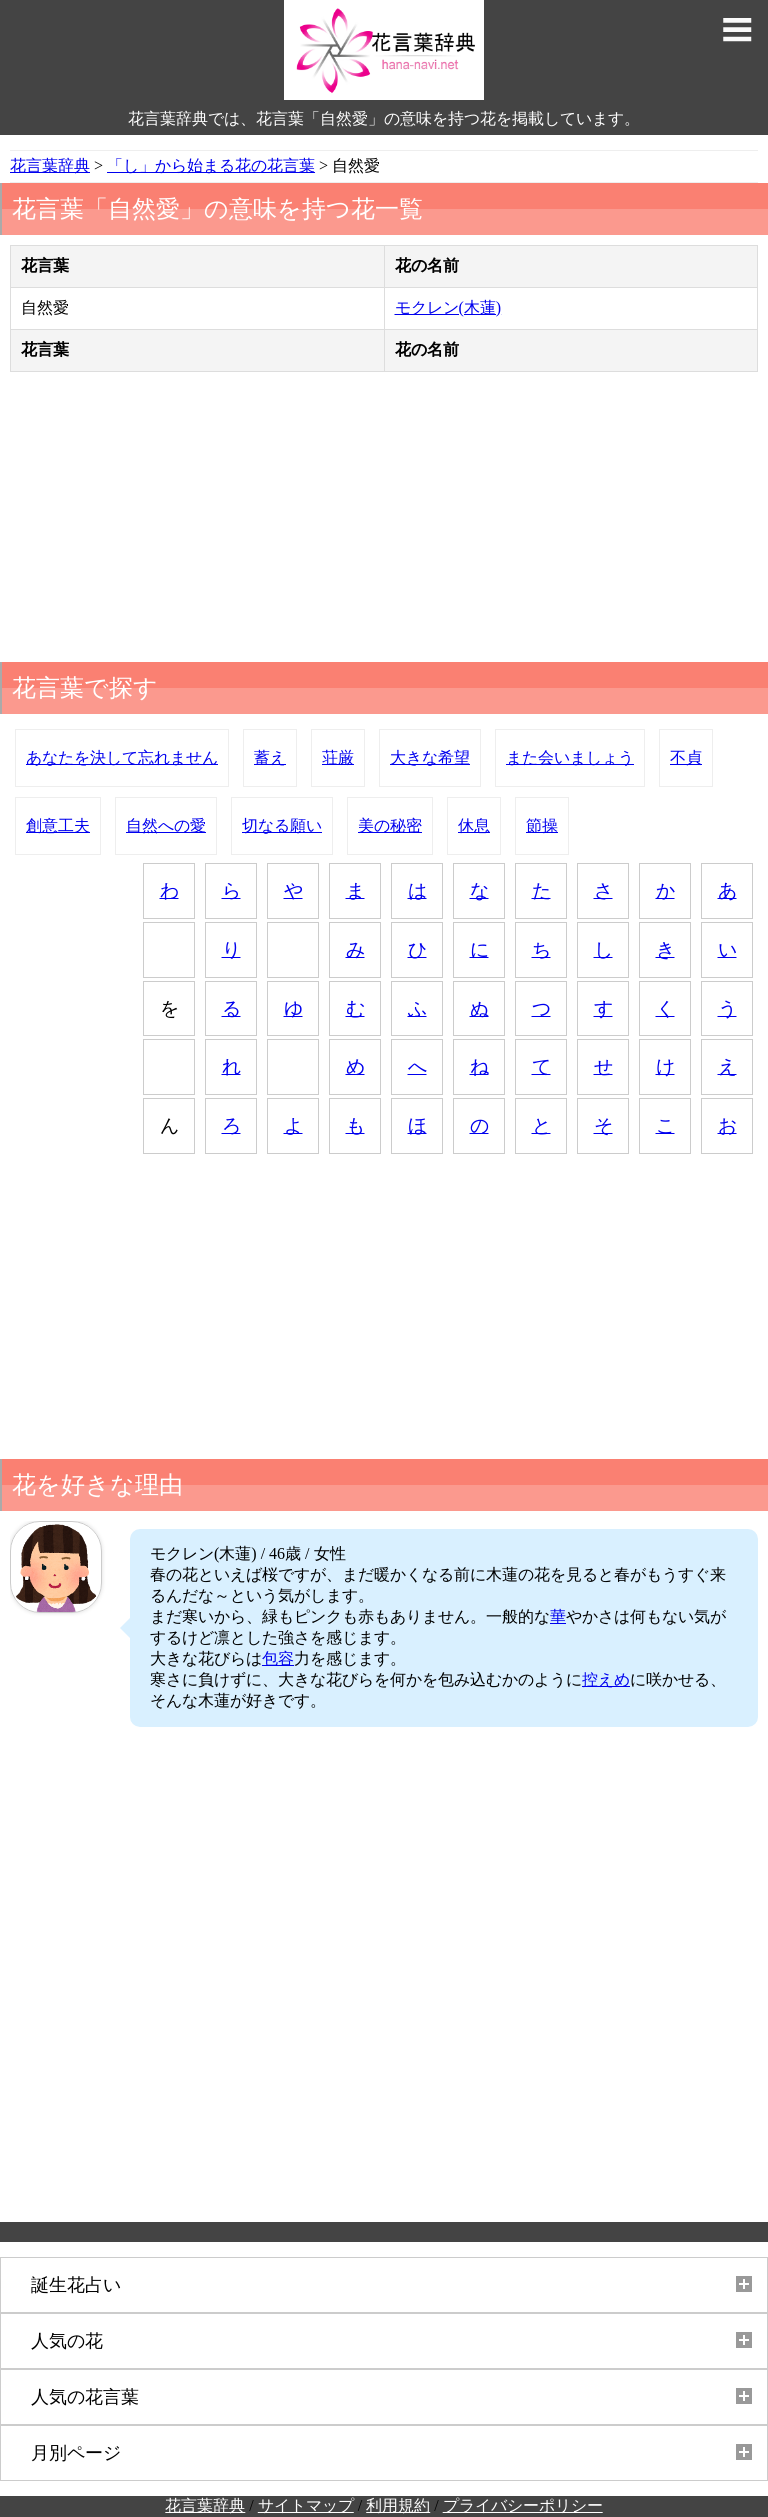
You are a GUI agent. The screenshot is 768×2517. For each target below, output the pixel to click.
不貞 (686, 757)
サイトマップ (306, 2505)
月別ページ (76, 2453)
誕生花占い (76, 2285)
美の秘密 (390, 825)
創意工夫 (58, 825)
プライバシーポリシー (523, 2505)
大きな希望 (430, 757)
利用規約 (398, 2505)
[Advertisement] (384, 522)
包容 (278, 1658)
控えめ (606, 1679)
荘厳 (338, 757)
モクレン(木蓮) (448, 307)
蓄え (270, 757)
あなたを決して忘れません (122, 757)
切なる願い (282, 825)
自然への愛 (166, 825)
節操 (542, 825)
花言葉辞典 (205, 2505)
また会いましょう (570, 757)
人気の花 (67, 2341)
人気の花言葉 (85, 2397)
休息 (474, 825)
